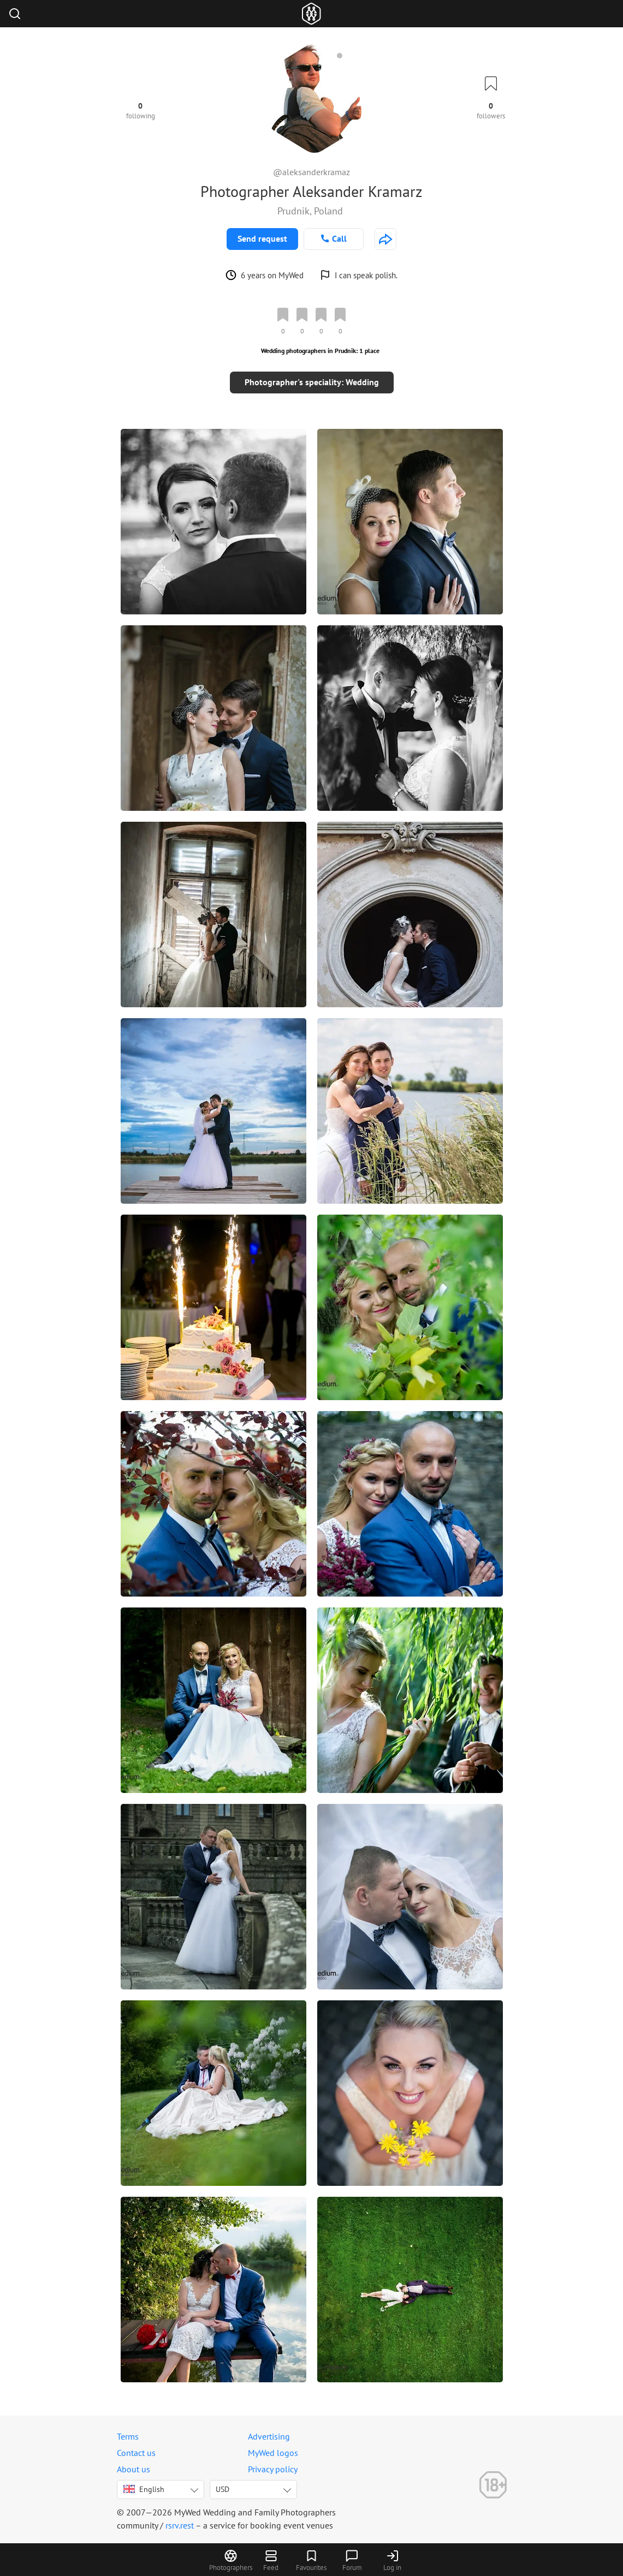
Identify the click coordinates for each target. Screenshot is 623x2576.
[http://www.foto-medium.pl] (385, 239)
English (143, 2489)
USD (222, 2489)
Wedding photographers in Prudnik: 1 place (320, 350)
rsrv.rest (179, 2525)
